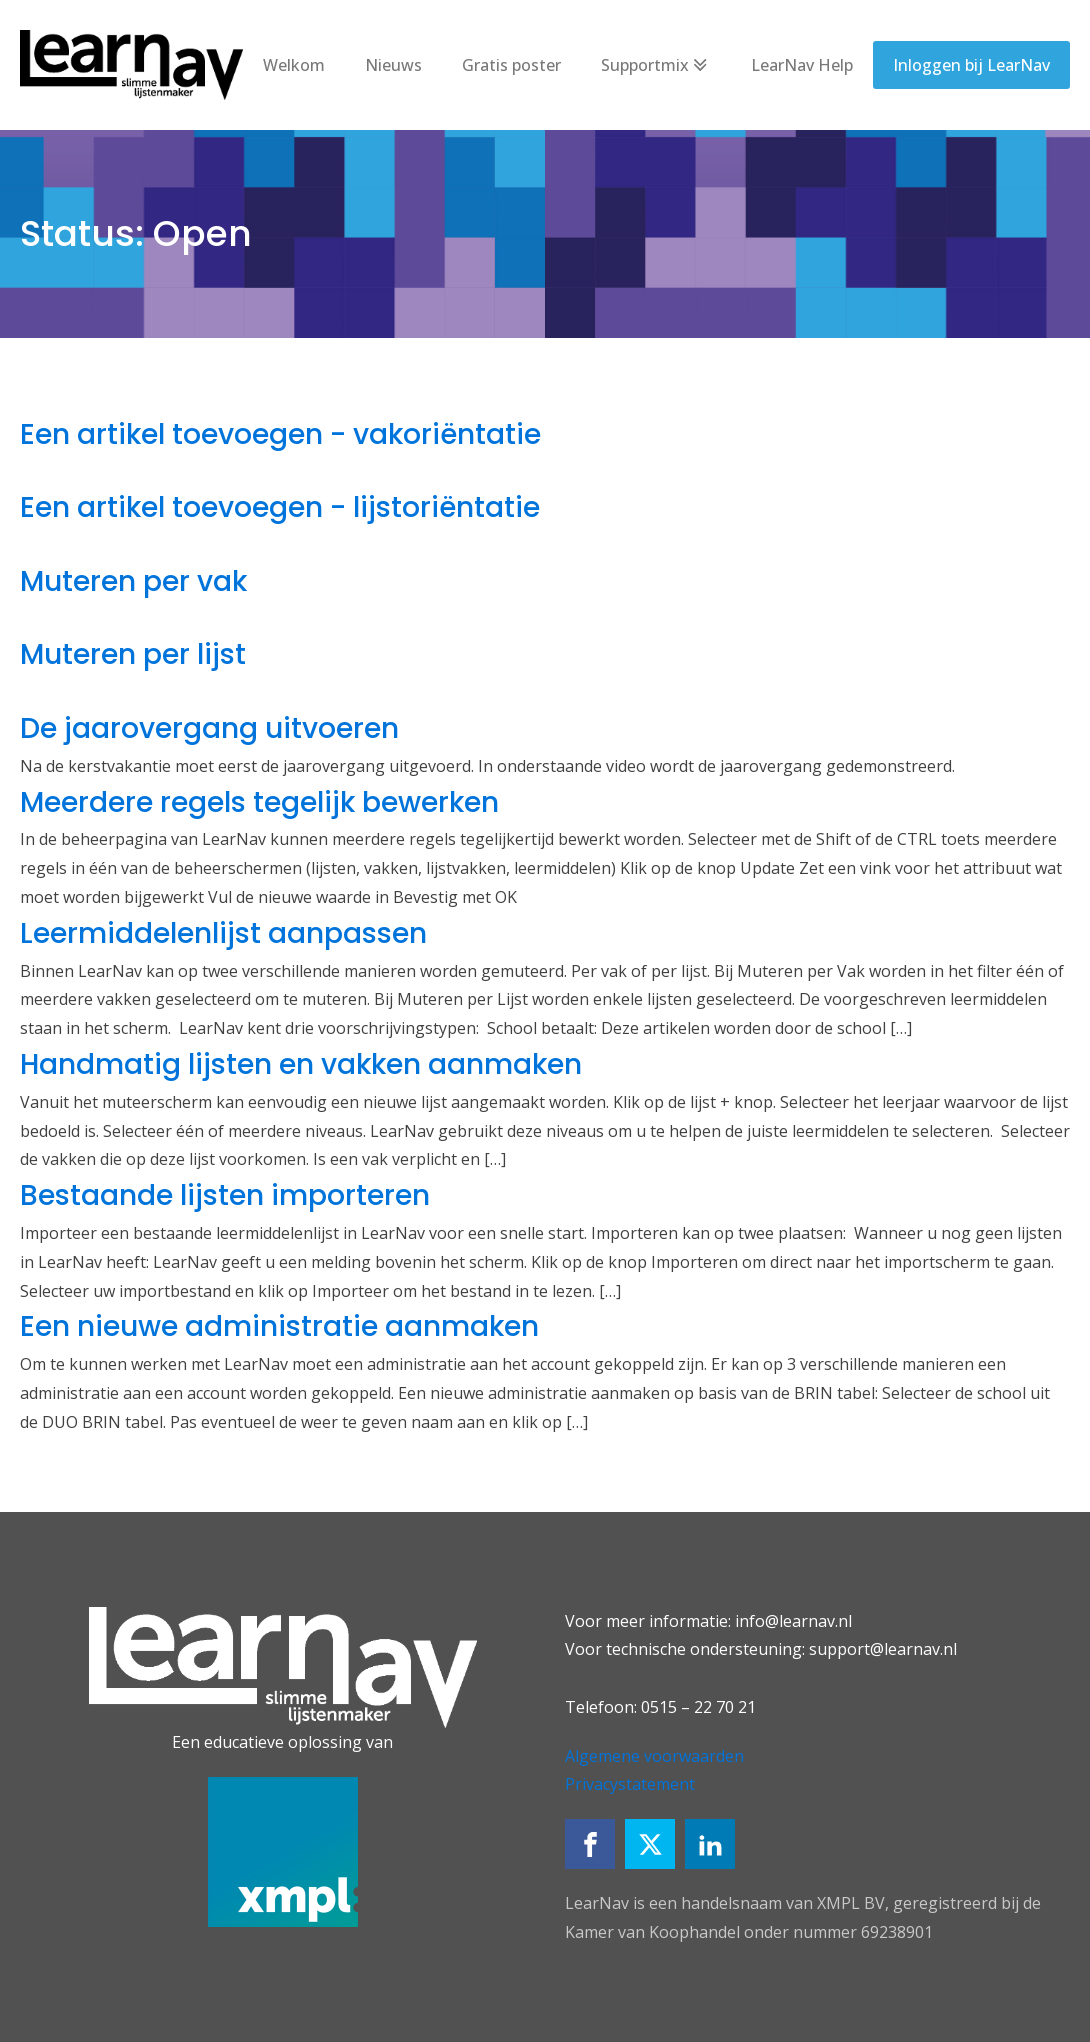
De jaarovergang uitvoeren (209, 728)
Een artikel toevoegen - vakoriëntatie (280, 434)
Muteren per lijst (133, 654)
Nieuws (393, 65)
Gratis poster (511, 65)
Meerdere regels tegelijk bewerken (259, 802)
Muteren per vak (133, 581)
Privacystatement (630, 1784)
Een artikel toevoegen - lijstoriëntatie (280, 507)
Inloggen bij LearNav (971, 65)
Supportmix (656, 65)
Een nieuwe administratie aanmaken (279, 1326)
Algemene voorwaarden (654, 1756)
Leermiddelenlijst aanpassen (223, 933)
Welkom (294, 65)
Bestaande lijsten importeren (225, 1195)
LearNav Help (802, 65)
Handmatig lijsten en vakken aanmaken (301, 1064)
